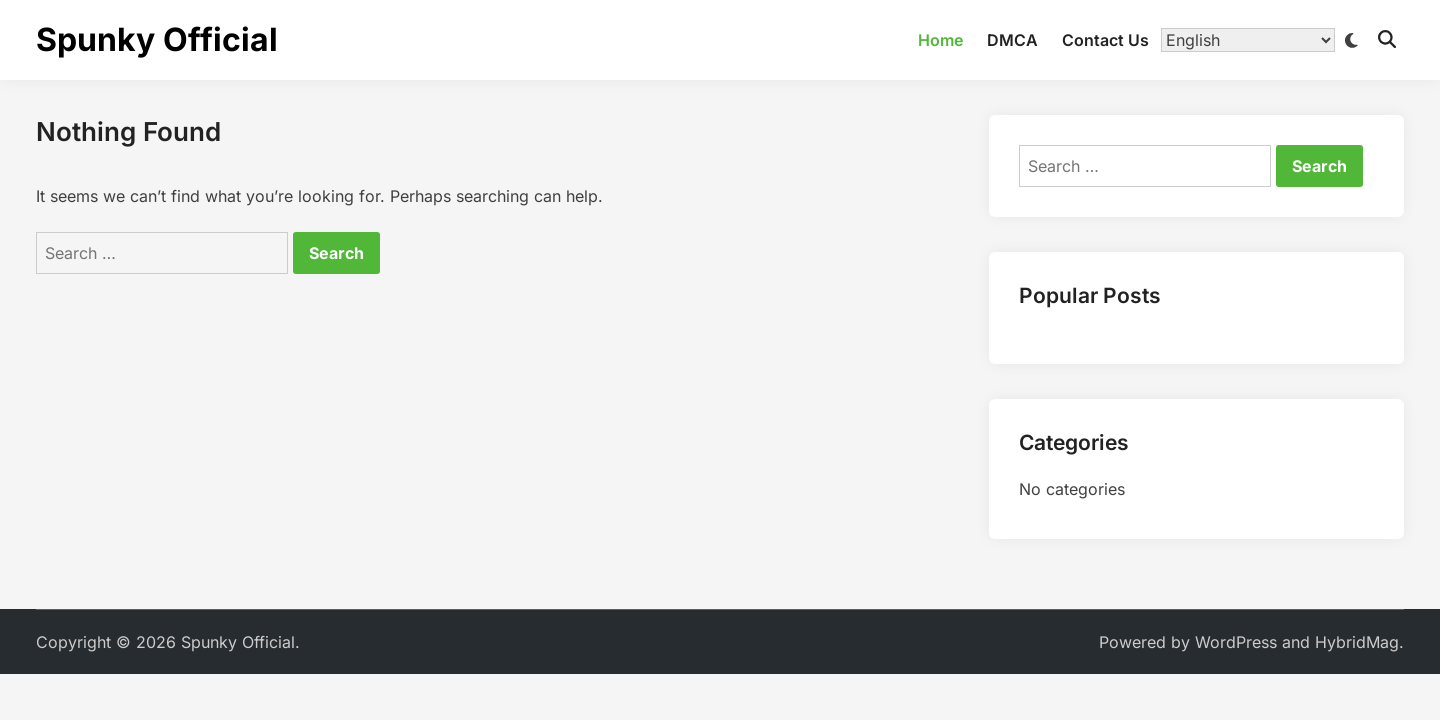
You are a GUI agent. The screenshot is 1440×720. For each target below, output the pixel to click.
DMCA (1012, 40)
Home (940, 40)
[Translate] (1248, 40)
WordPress (1236, 642)
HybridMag (1357, 642)
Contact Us (1105, 40)
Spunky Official (157, 39)
